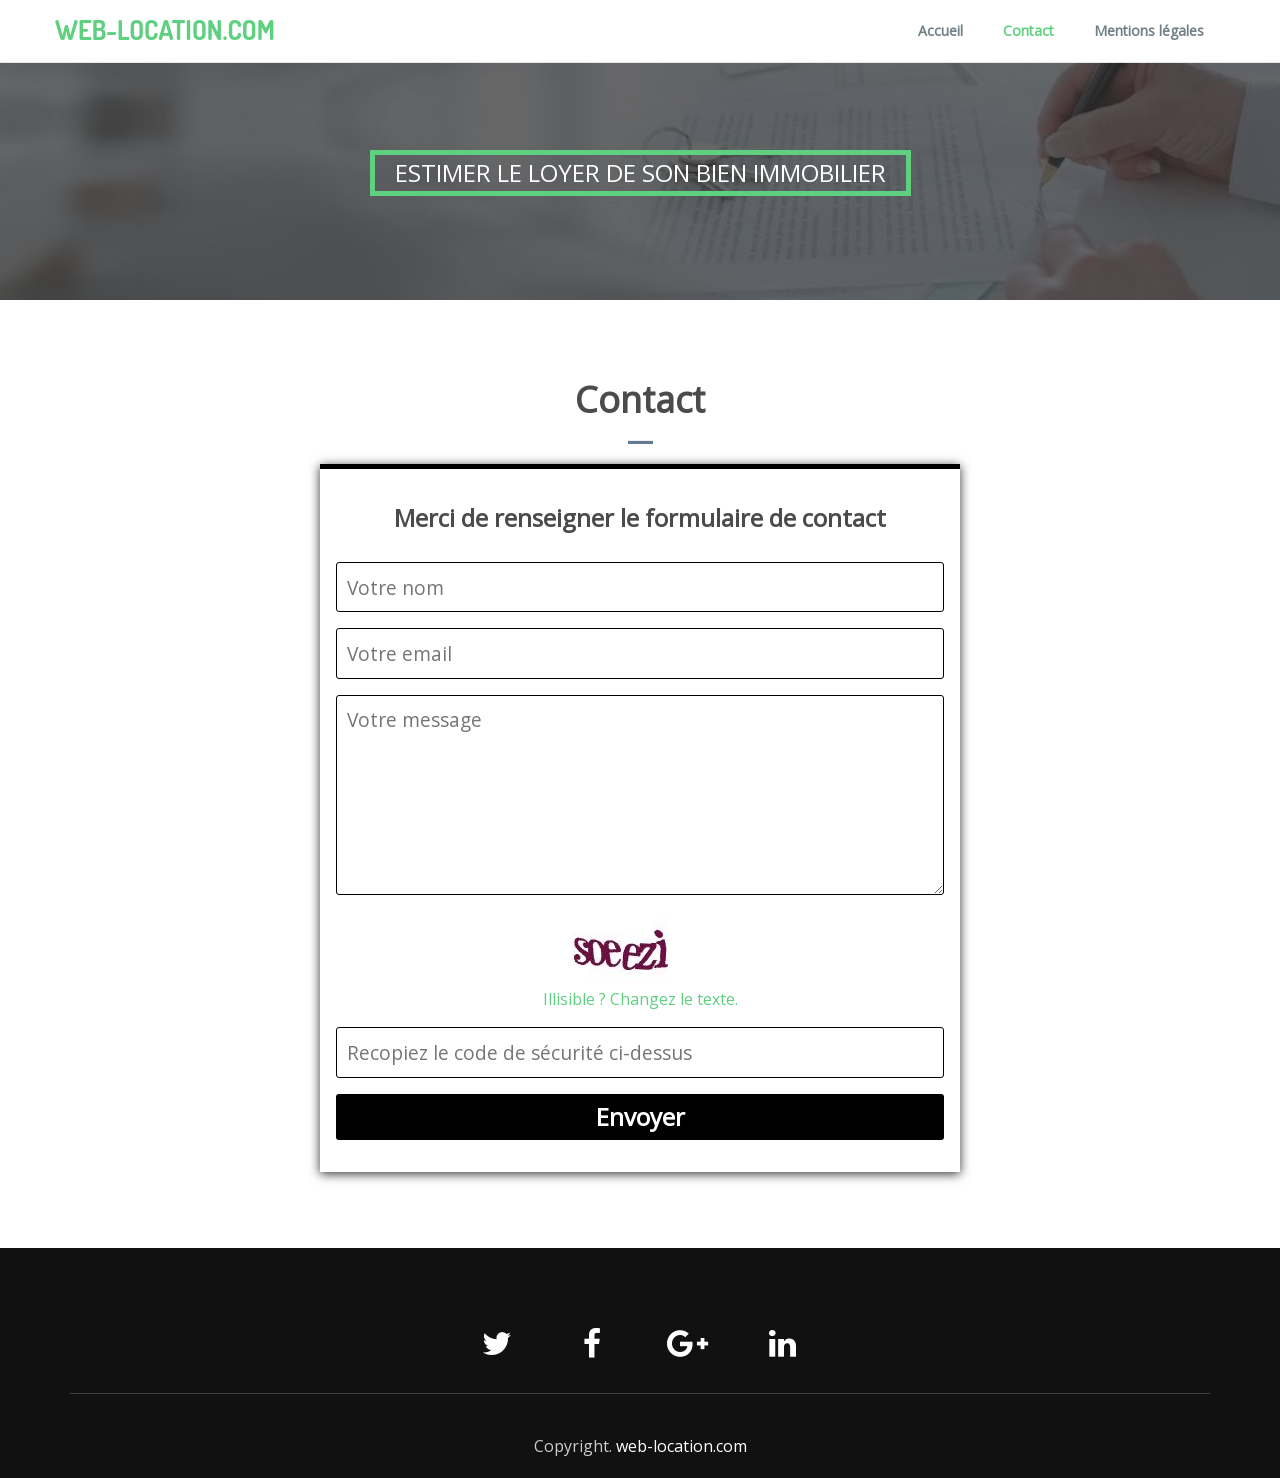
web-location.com (165, 30)
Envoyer (640, 1116)
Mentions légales (1149, 30)
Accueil (940, 30)
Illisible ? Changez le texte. (640, 999)
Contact (1028, 30)
